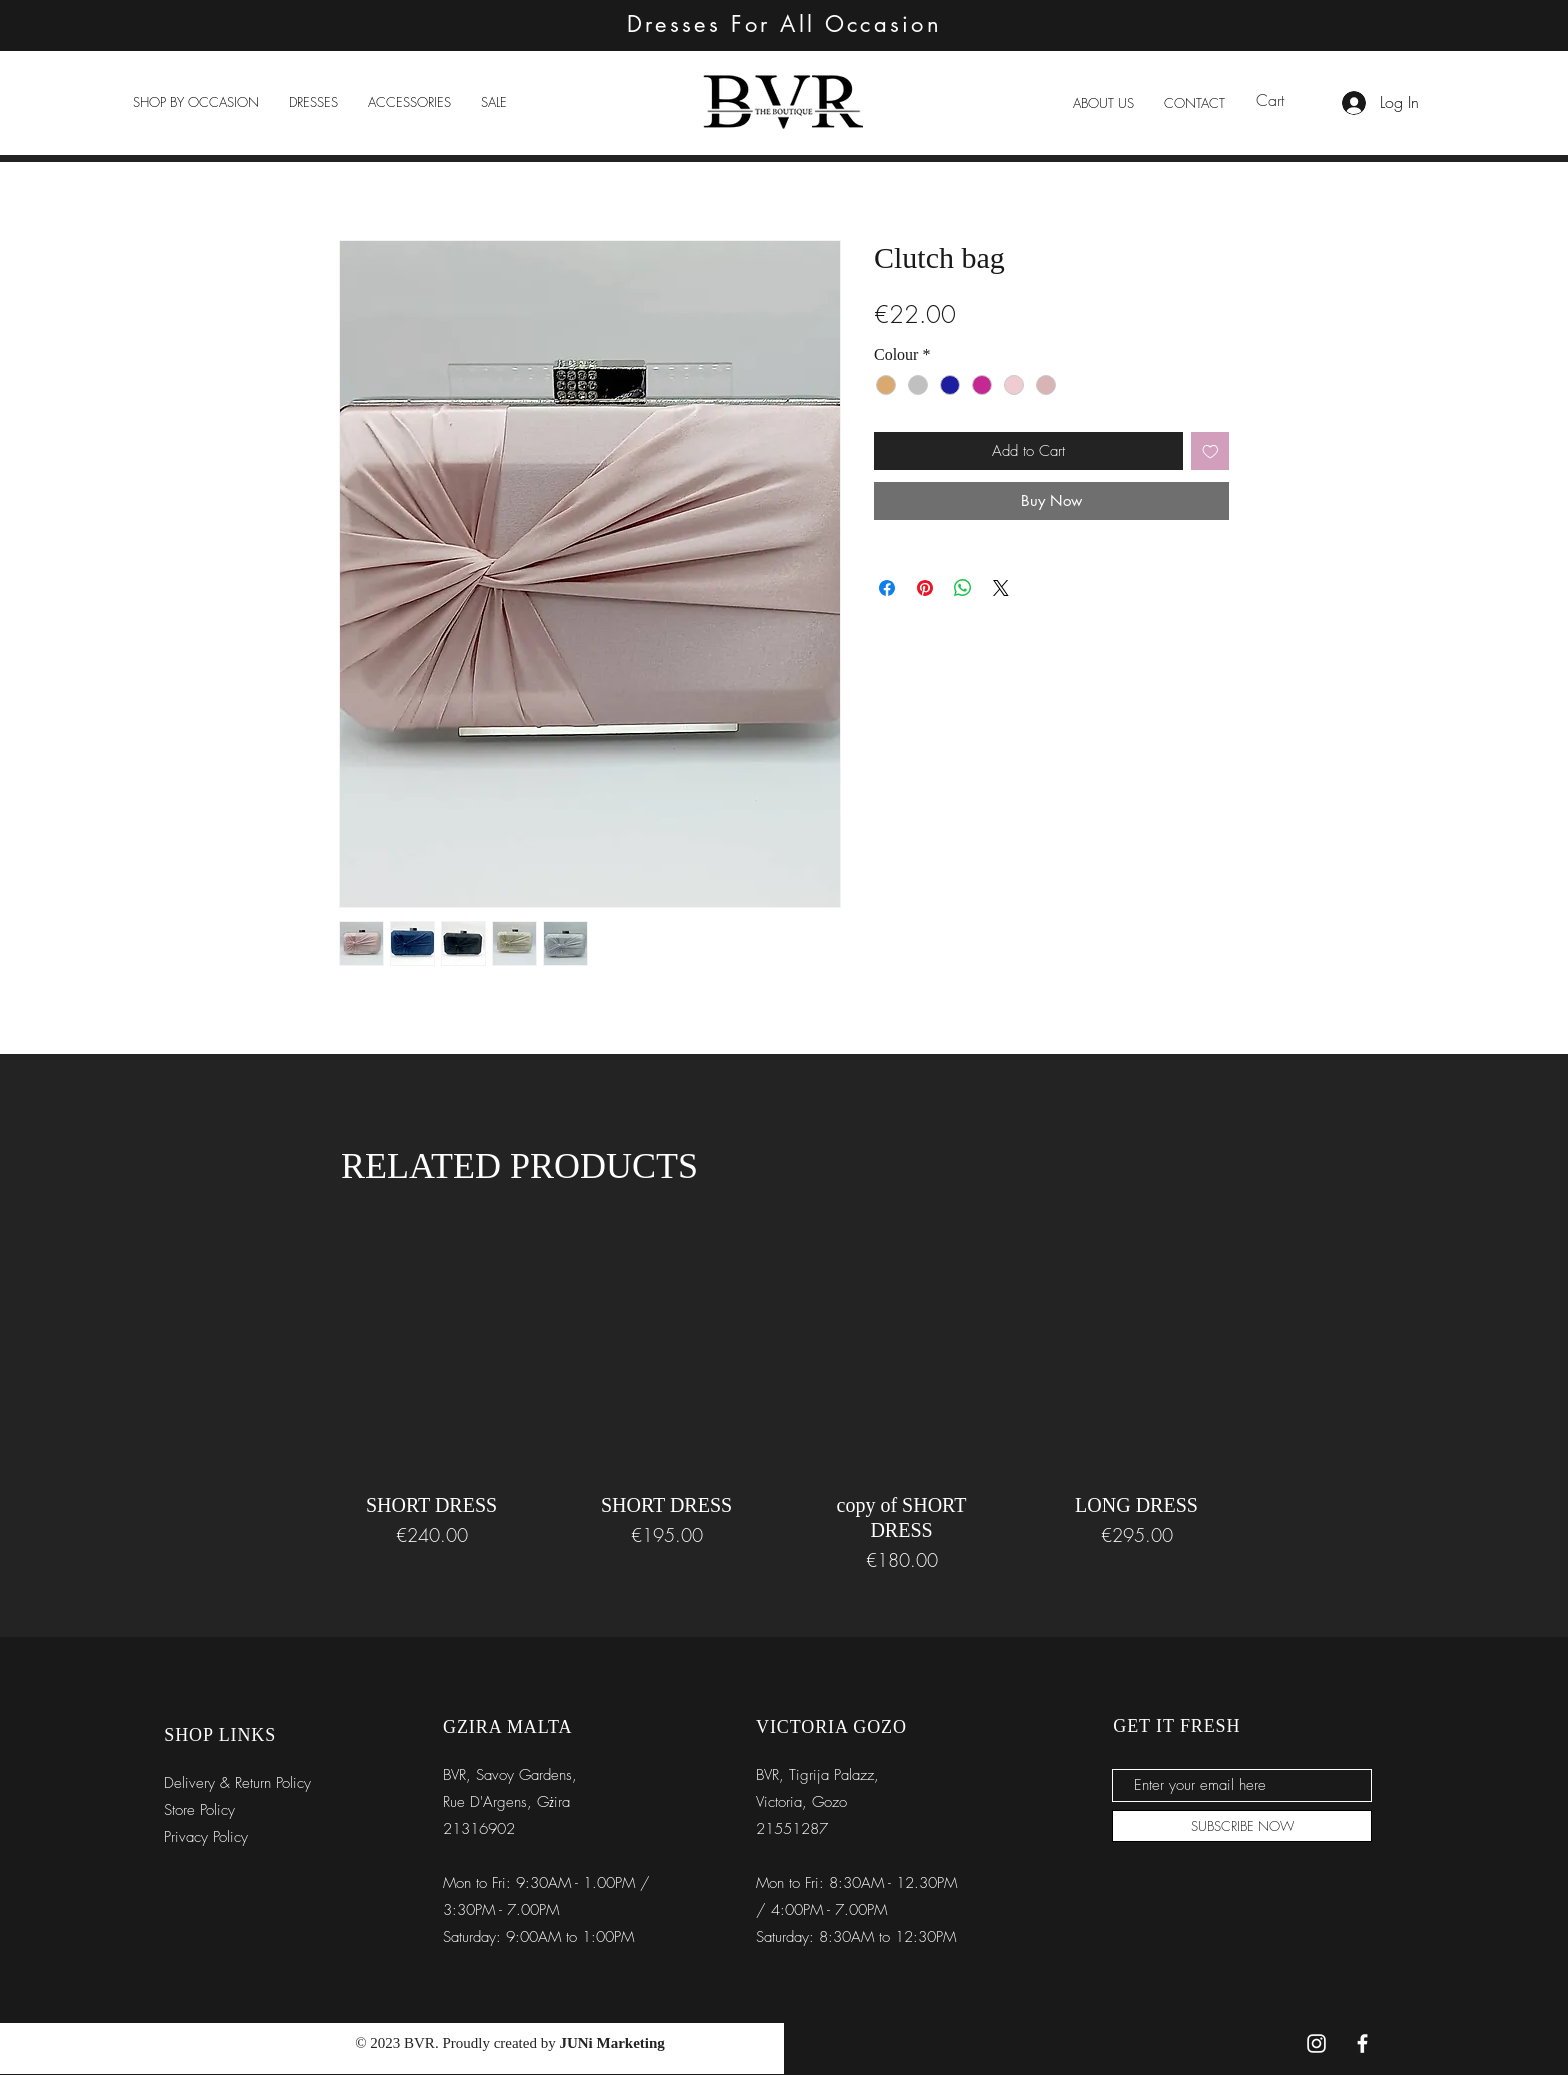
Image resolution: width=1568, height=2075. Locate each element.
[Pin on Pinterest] (925, 588)
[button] (196, 102)
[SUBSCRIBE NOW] (1242, 1826)
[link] (1282, 100)
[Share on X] (1001, 588)
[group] (784, 1395)
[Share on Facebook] (887, 588)
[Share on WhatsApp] (963, 588)
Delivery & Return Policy (237, 1783)
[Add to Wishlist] (1210, 451)
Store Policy (199, 1810)
